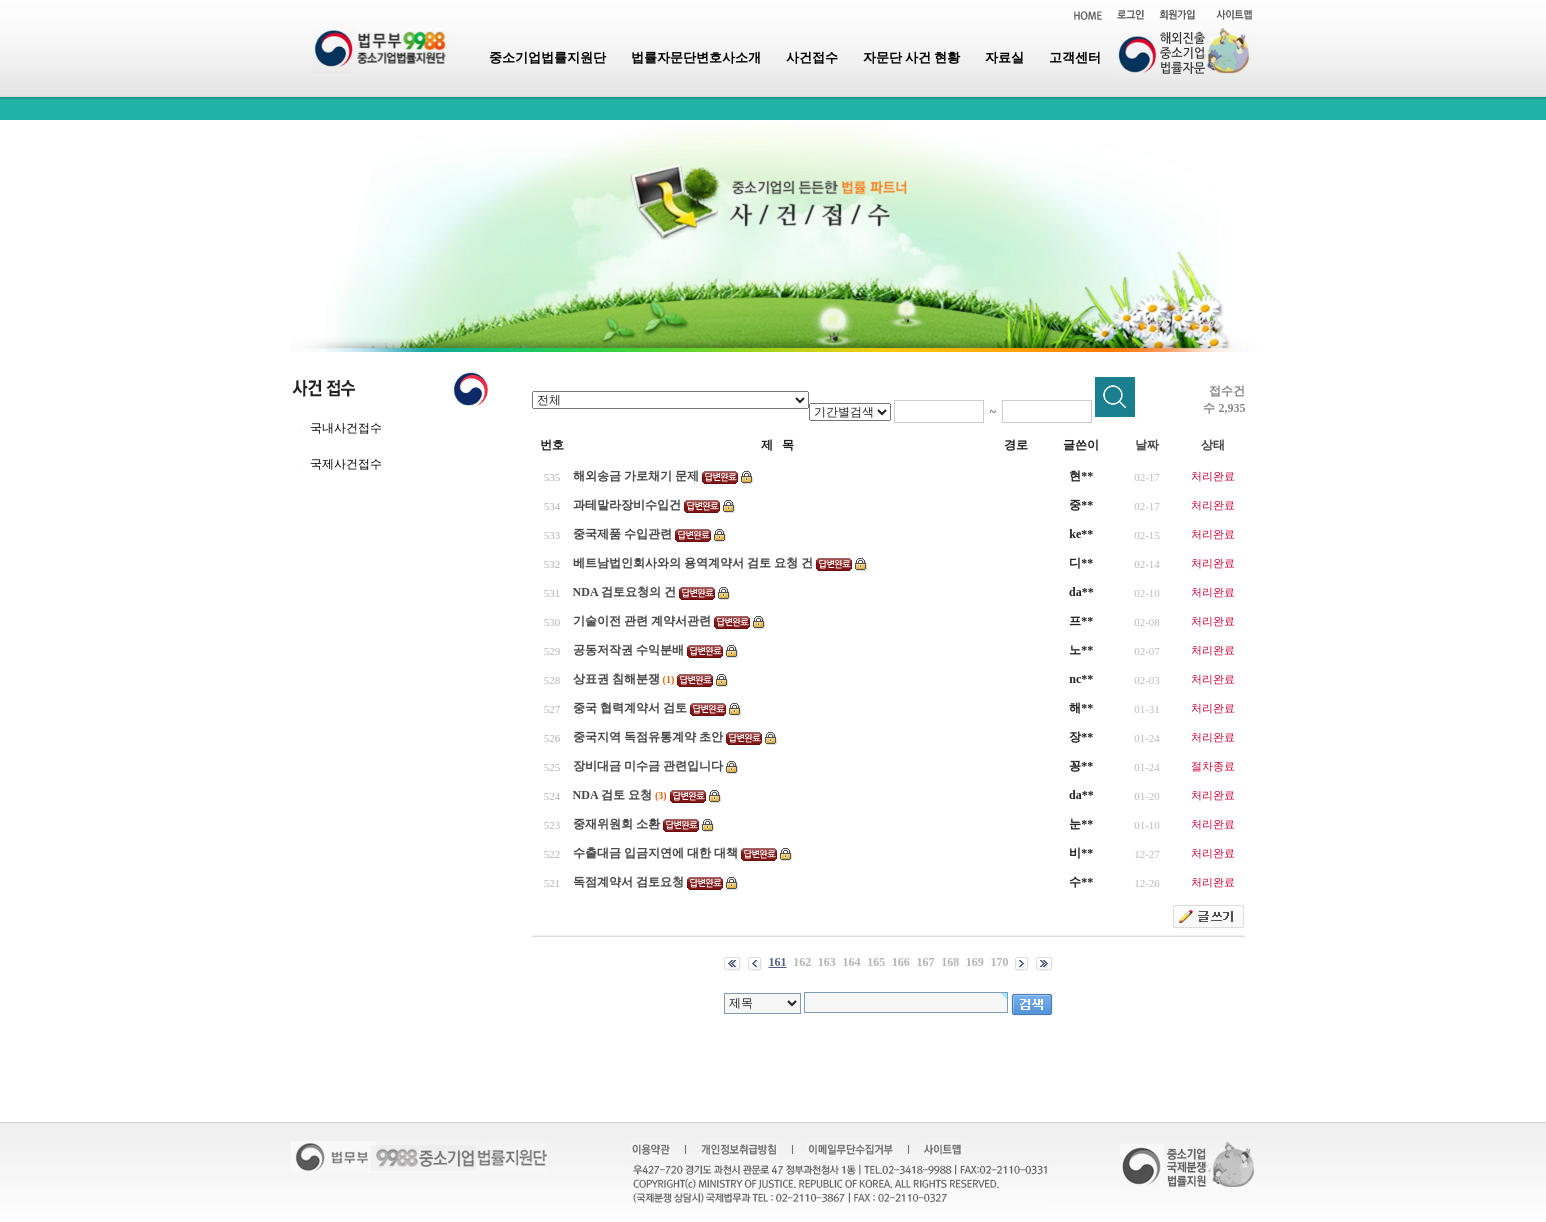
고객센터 (1075, 57)
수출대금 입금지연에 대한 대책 (655, 853)
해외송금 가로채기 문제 (636, 476)
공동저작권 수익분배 (628, 650)
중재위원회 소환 (616, 824)
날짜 (1147, 445)
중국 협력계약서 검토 (630, 708)
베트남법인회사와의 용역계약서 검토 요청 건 (693, 563)
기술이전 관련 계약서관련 (642, 621)
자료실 (1004, 57)
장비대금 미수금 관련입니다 (648, 766)
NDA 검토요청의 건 (624, 592)
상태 (1213, 445)
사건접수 (812, 57)
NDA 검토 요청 (612, 795)
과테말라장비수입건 (627, 505)
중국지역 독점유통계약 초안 (648, 737)
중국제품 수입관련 (622, 534)
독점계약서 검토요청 (628, 882)
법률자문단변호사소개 (696, 57)
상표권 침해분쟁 (616, 679)
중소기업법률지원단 (547, 57)
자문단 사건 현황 (912, 57)
